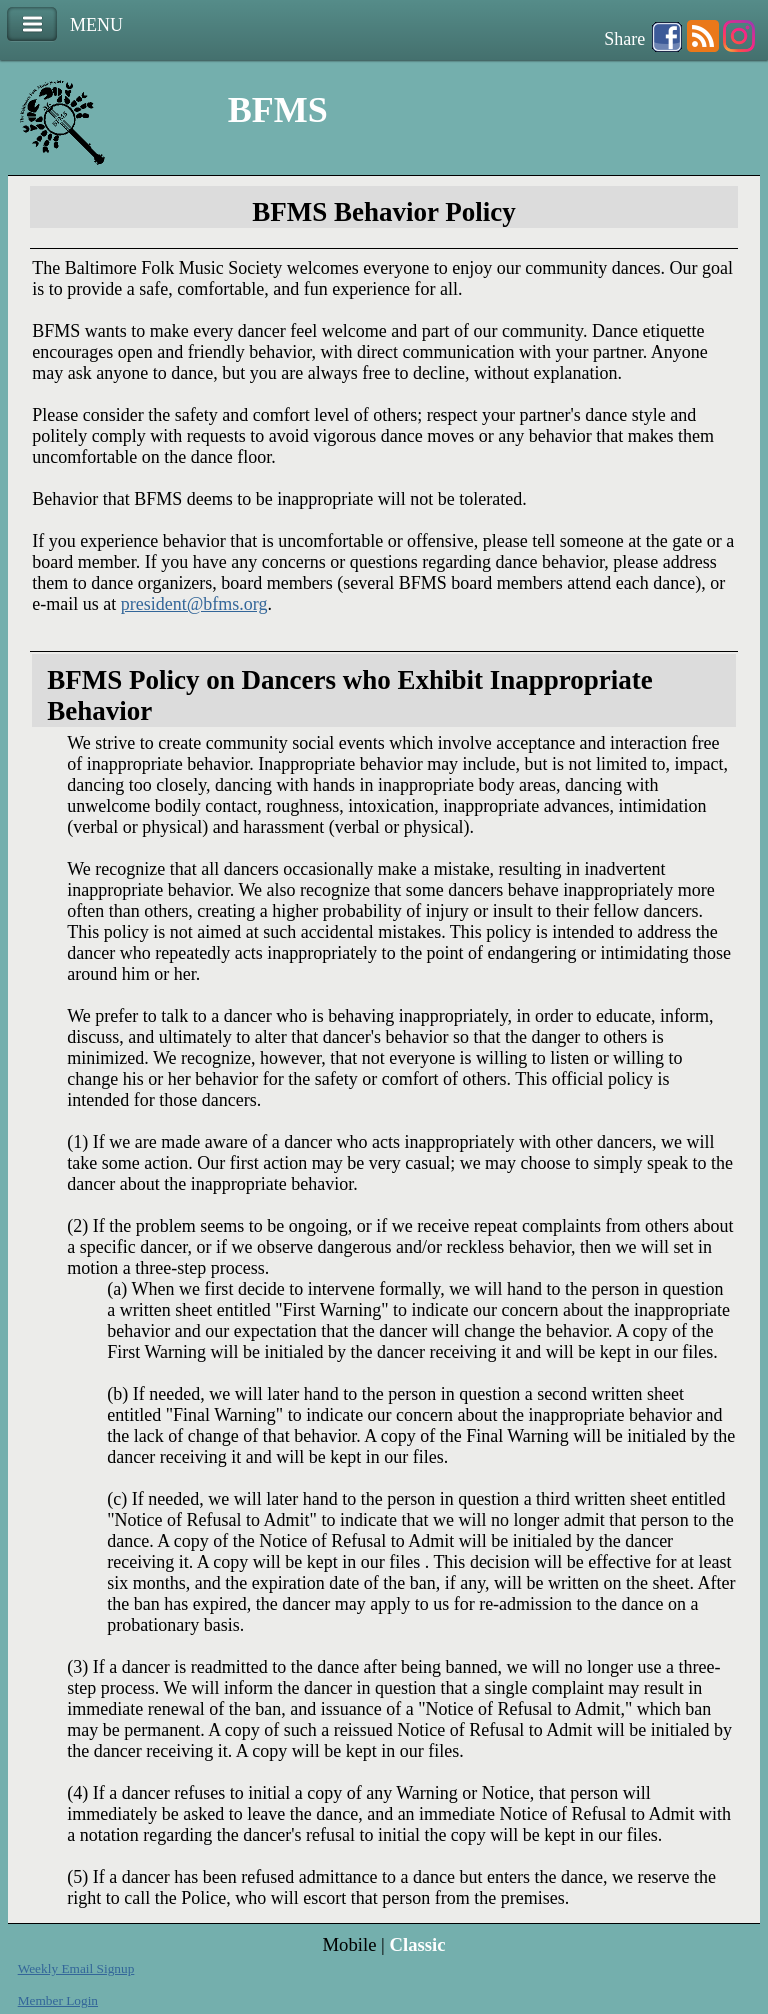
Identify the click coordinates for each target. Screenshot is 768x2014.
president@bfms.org (194, 604)
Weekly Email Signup (76, 1968)
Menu (32, 24)
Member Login (58, 2000)
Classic (418, 1944)
